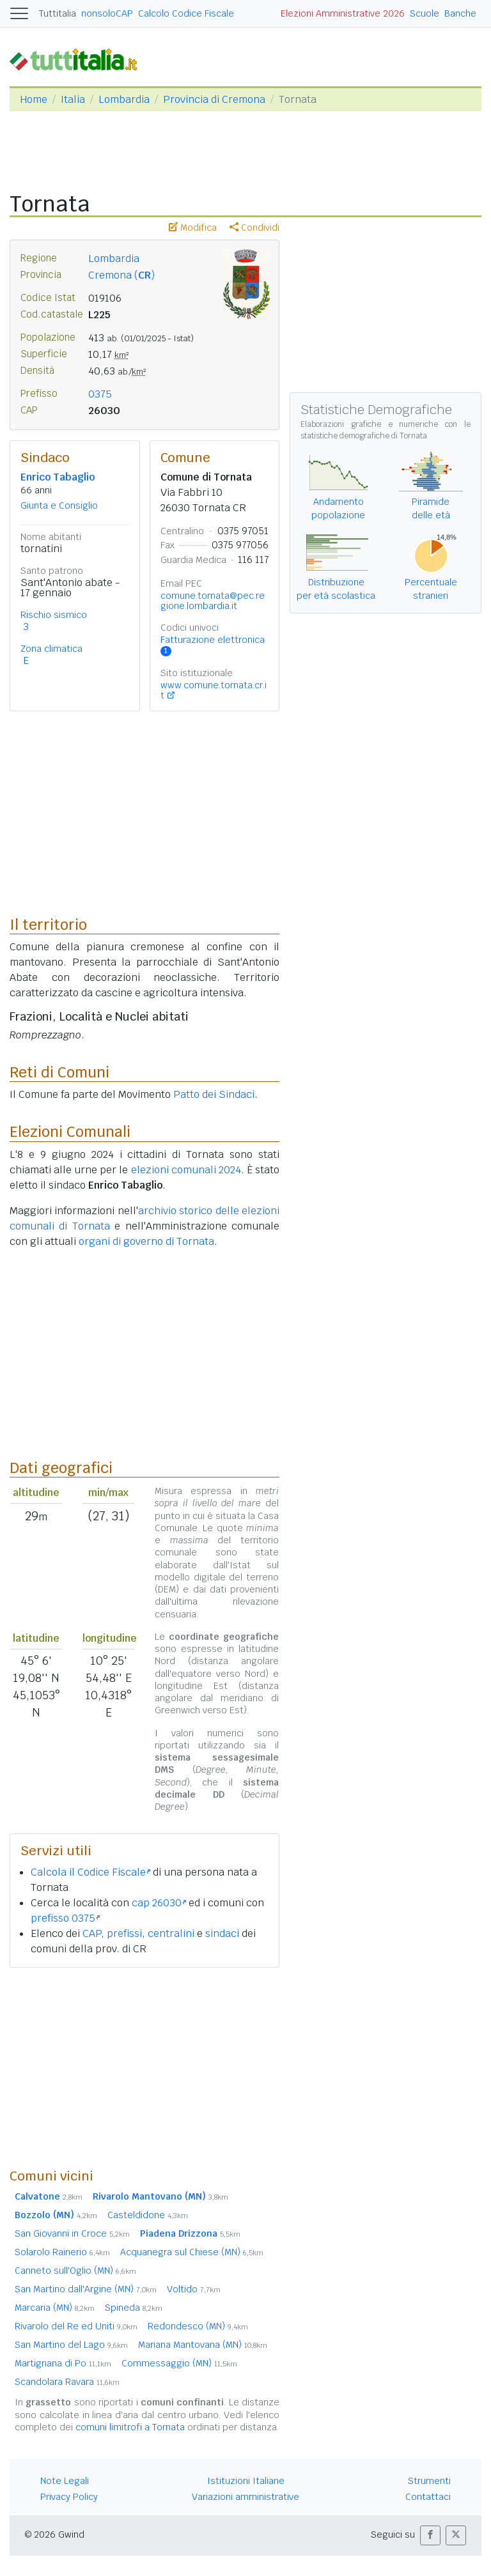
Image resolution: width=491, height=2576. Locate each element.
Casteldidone (147, 2215)
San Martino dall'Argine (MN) (86, 2289)
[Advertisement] (144, 2067)
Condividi (254, 227)
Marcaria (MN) (55, 2307)
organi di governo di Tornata (146, 1241)
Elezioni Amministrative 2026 (343, 13)
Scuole (424, 13)
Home (33, 99)
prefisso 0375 (65, 1918)
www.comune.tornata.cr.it (213, 690)
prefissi (124, 1933)
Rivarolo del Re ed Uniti (76, 2326)
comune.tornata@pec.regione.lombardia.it (212, 601)
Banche (460, 13)
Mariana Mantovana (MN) (202, 2344)
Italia (73, 99)
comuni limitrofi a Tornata (130, 2427)
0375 (100, 394)
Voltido (194, 2289)
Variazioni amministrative (245, 2497)
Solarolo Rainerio (62, 2252)
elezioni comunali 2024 (186, 1169)
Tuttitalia (57, 13)
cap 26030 (159, 1902)
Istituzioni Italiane (245, 2481)
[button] (430, 2535)
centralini (171, 1933)
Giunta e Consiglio (59, 505)
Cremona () (121, 275)
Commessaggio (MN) (179, 2363)
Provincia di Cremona (214, 99)
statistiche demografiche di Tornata (363, 436)
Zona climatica (51, 648)
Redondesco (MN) (198, 2326)
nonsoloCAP (107, 13)
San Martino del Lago (71, 2344)
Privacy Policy (69, 2497)
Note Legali (64, 2481)
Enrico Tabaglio (57, 477)
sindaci (222, 1933)
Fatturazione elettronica (212, 645)
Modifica (193, 227)
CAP (91, 1933)
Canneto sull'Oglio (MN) (75, 2270)
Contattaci (428, 2497)
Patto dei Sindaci (213, 1094)
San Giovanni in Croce (72, 2233)
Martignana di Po (63, 2363)
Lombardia (124, 99)
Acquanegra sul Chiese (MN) (191, 2252)
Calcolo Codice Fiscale (186, 13)
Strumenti (429, 2481)
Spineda (133, 2307)
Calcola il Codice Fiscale (90, 1872)
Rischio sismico (53, 615)
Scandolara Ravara (67, 2381)
